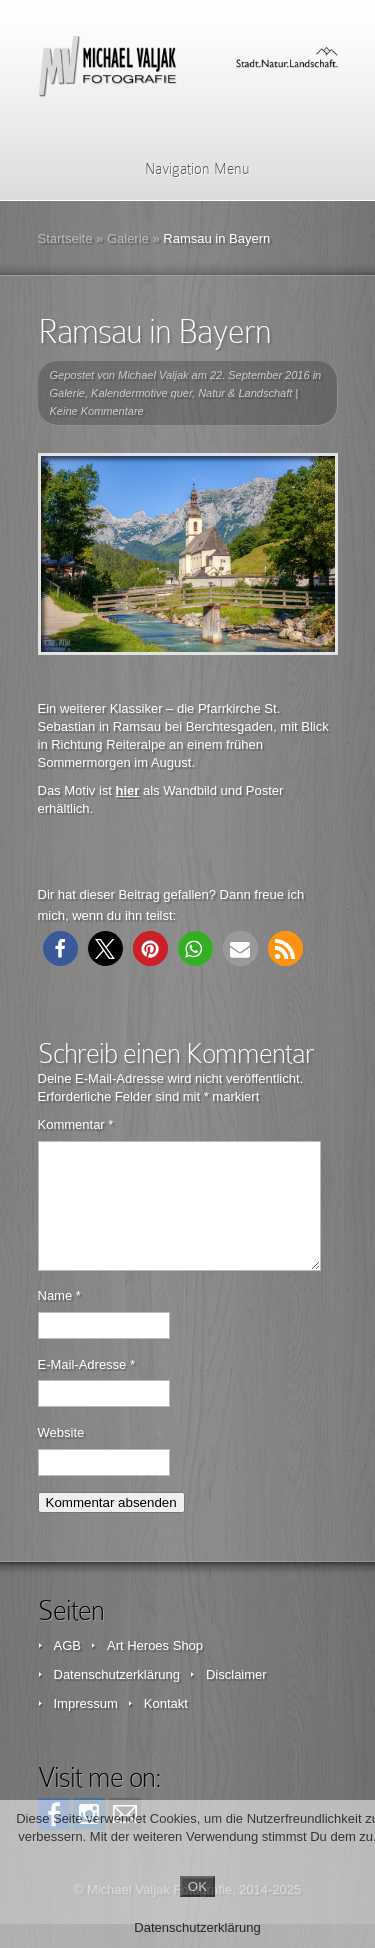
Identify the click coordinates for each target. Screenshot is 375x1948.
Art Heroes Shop (155, 1669)
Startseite (65, 238)
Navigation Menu (184, 169)
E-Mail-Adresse (87, 1388)
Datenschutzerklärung (117, 1698)
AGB (67, 1669)
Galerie (128, 238)
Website (61, 1456)
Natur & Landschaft (245, 393)
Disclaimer (236, 1698)
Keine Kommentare (97, 411)
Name (59, 1319)
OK (197, 1886)
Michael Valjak (153, 375)
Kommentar (76, 1124)
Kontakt (166, 1727)
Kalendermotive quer (141, 393)
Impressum (86, 1727)
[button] (60, 948)
